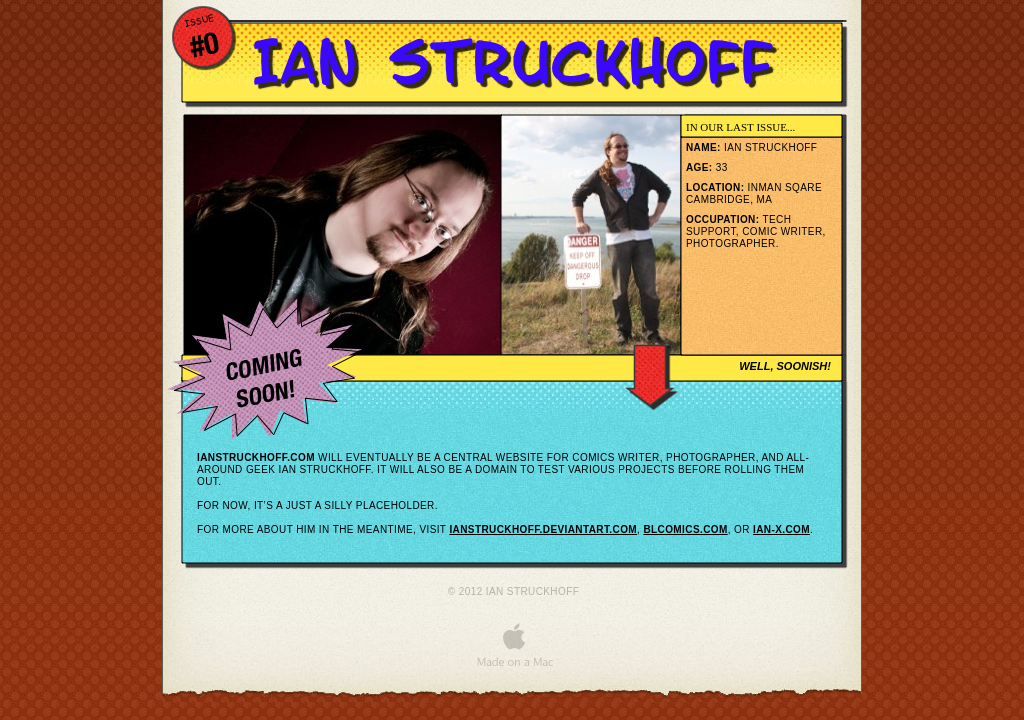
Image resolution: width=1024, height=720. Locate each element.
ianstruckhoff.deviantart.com (543, 529)
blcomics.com (685, 529)
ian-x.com (781, 529)
